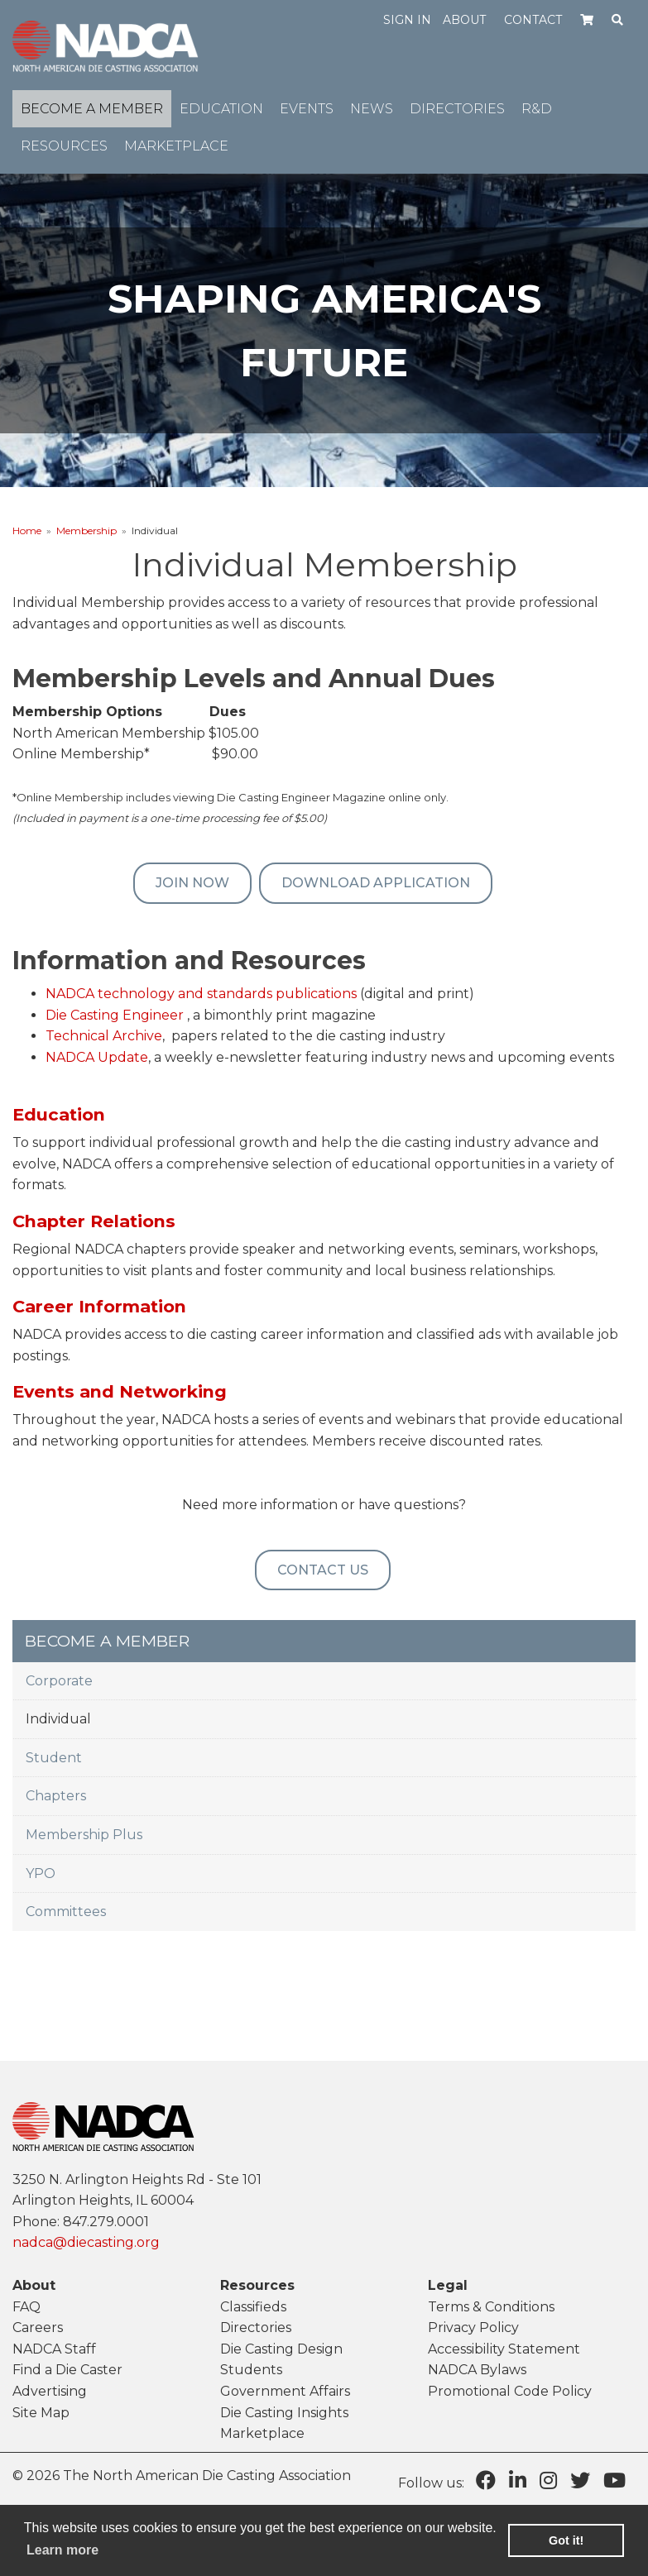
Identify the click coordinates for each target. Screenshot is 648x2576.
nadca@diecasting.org (86, 2242)
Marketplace (262, 2433)
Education (58, 1114)
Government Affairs (285, 2391)
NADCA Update (97, 1057)
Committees (66, 1911)
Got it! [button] (566, 2540)
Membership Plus (84, 1834)
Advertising (49, 2391)
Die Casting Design (281, 2349)
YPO (40, 1873)
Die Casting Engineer (115, 1015)
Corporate (59, 1681)
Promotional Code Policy (510, 2391)
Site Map (41, 2413)
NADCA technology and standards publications (201, 993)
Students (251, 2370)
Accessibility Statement (504, 2349)
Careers (37, 2327)
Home (26, 530)
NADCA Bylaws (477, 2370)
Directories (255, 2327)
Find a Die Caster (67, 2370)
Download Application (375, 883)
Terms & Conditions (491, 2307)
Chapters (56, 1796)
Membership (86, 530)
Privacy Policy (473, 2327)
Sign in (407, 19)
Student (54, 1758)
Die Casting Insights (284, 2413)
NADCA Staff (54, 2349)
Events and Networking (119, 1391)
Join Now (192, 883)
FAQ (26, 2307)
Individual (58, 1719)
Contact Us (322, 1570)
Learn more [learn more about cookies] (62, 2550)
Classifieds (253, 2307)
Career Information (99, 1306)
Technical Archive (104, 1036)
